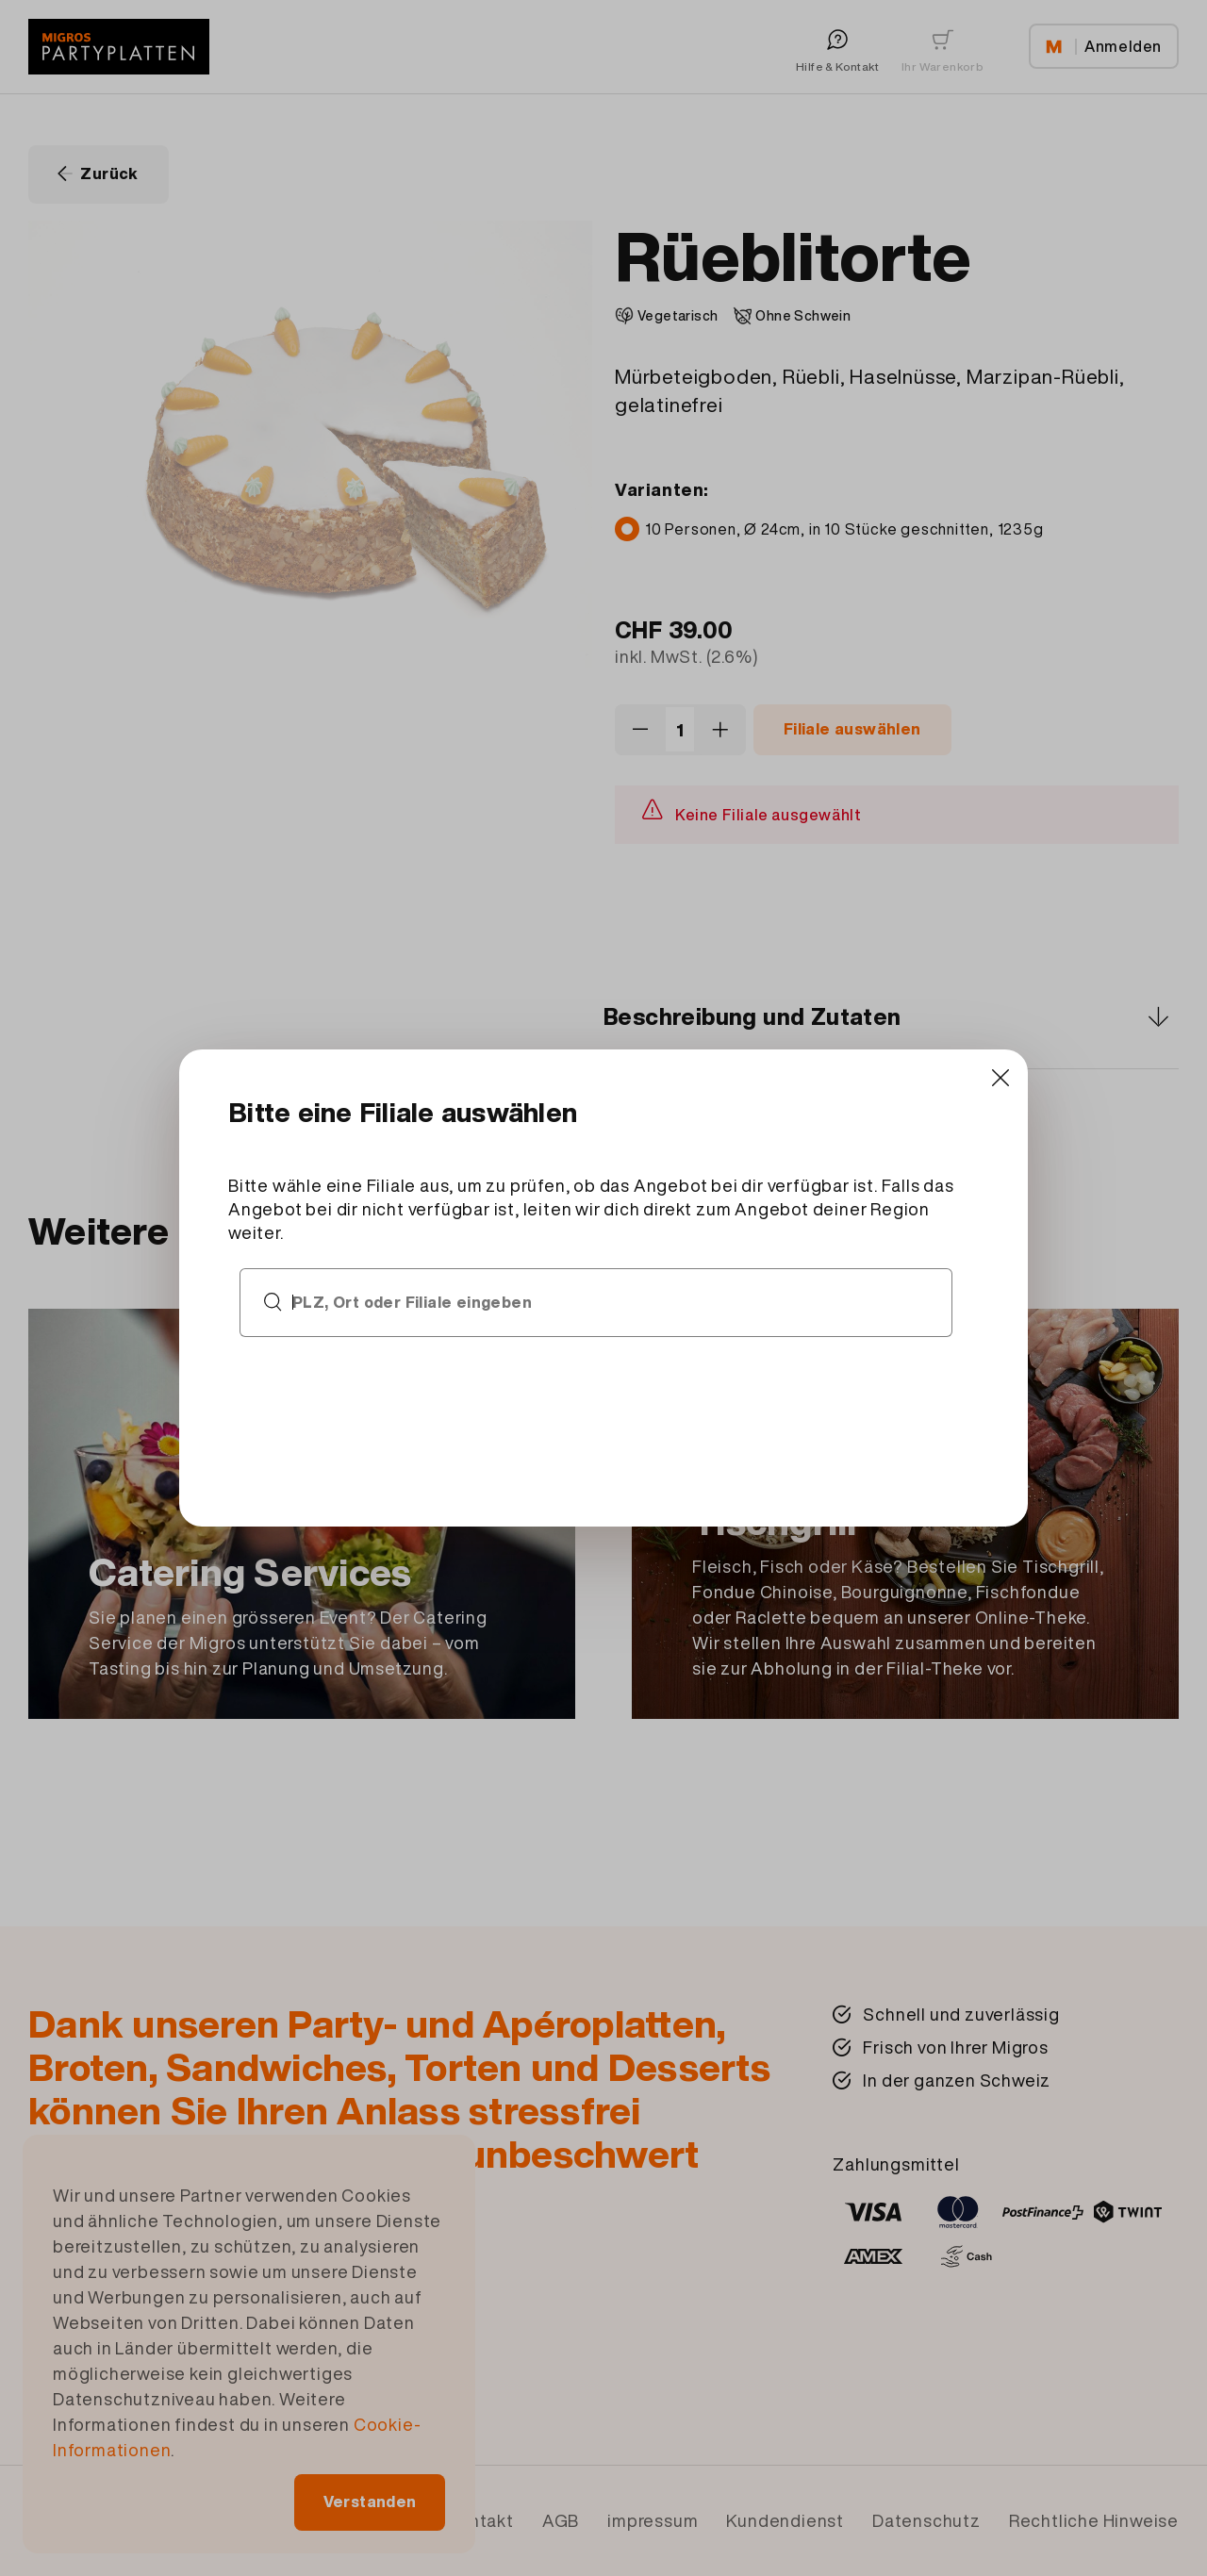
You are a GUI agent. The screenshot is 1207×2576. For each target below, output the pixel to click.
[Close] (945, 1106)
